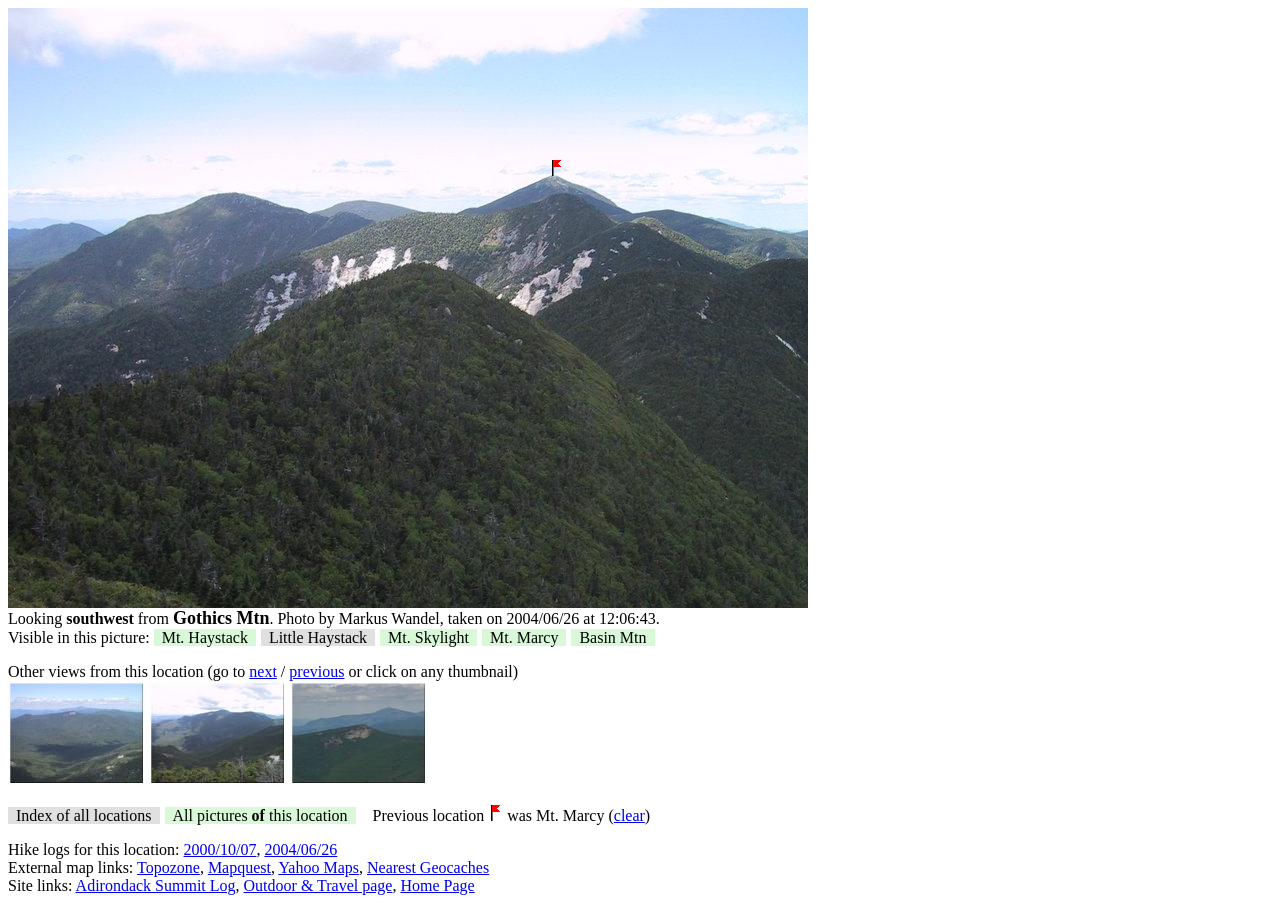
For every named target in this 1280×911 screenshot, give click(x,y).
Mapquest (239, 867)
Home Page (437, 885)
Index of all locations (84, 815)
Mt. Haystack (205, 637)
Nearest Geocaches (428, 867)
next (263, 671)
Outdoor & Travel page (318, 885)
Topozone (168, 867)
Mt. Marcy (524, 637)
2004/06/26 (300, 849)
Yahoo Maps (318, 867)
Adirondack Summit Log (156, 885)
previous (316, 671)
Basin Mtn (612, 637)
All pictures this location (260, 815)
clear (629, 815)
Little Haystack (318, 637)
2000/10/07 (220, 849)
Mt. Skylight (428, 637)
